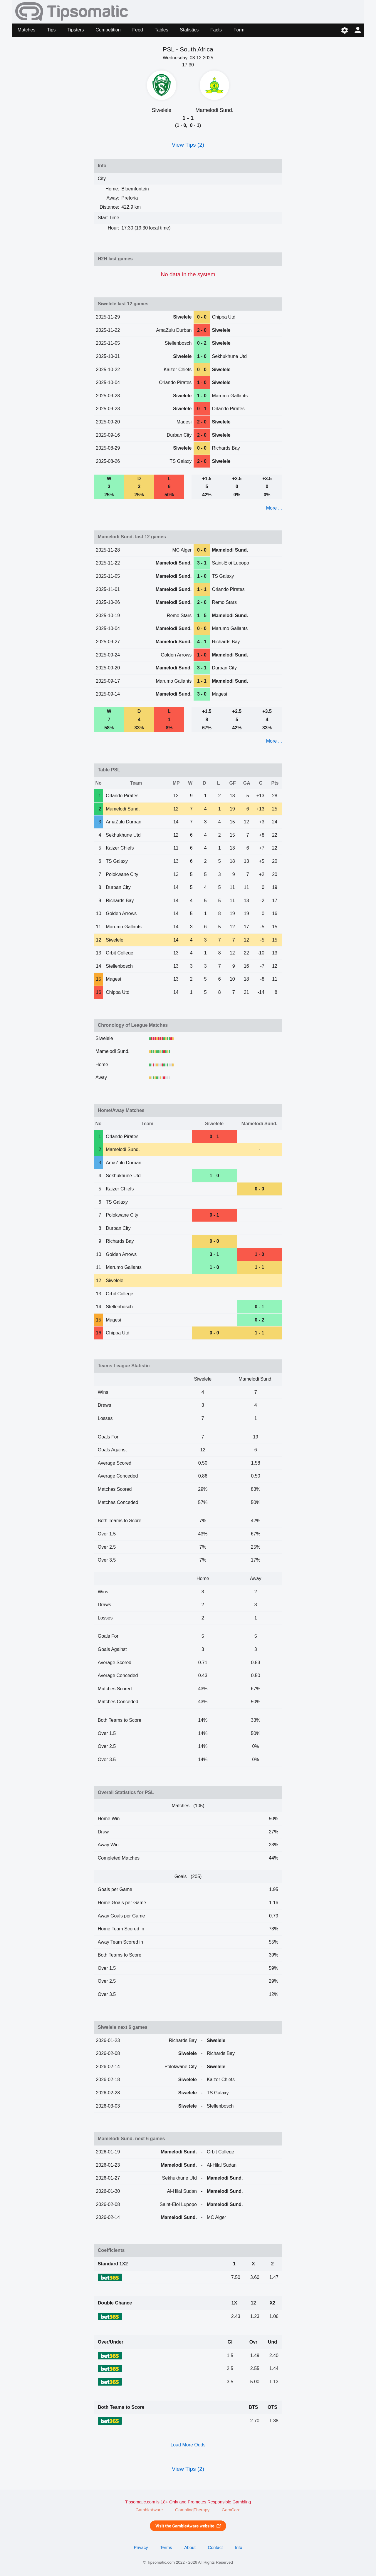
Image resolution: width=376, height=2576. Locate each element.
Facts (216, 29)
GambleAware (149, 2510)
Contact (215, 2547)
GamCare (231, 2510)
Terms (166, 2547)
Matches (26, 29)
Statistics (189, 29)
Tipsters (75, 29)
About (189, 2547)
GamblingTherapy (192, 2510)
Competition (107, 29)
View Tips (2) (188, 145)
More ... (274, 507)
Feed (137, 29)
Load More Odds (187, 2444)
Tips (51, 29)
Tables (161, 29)
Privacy (141, 2547)
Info (238, 2547)
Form (239, 29)
